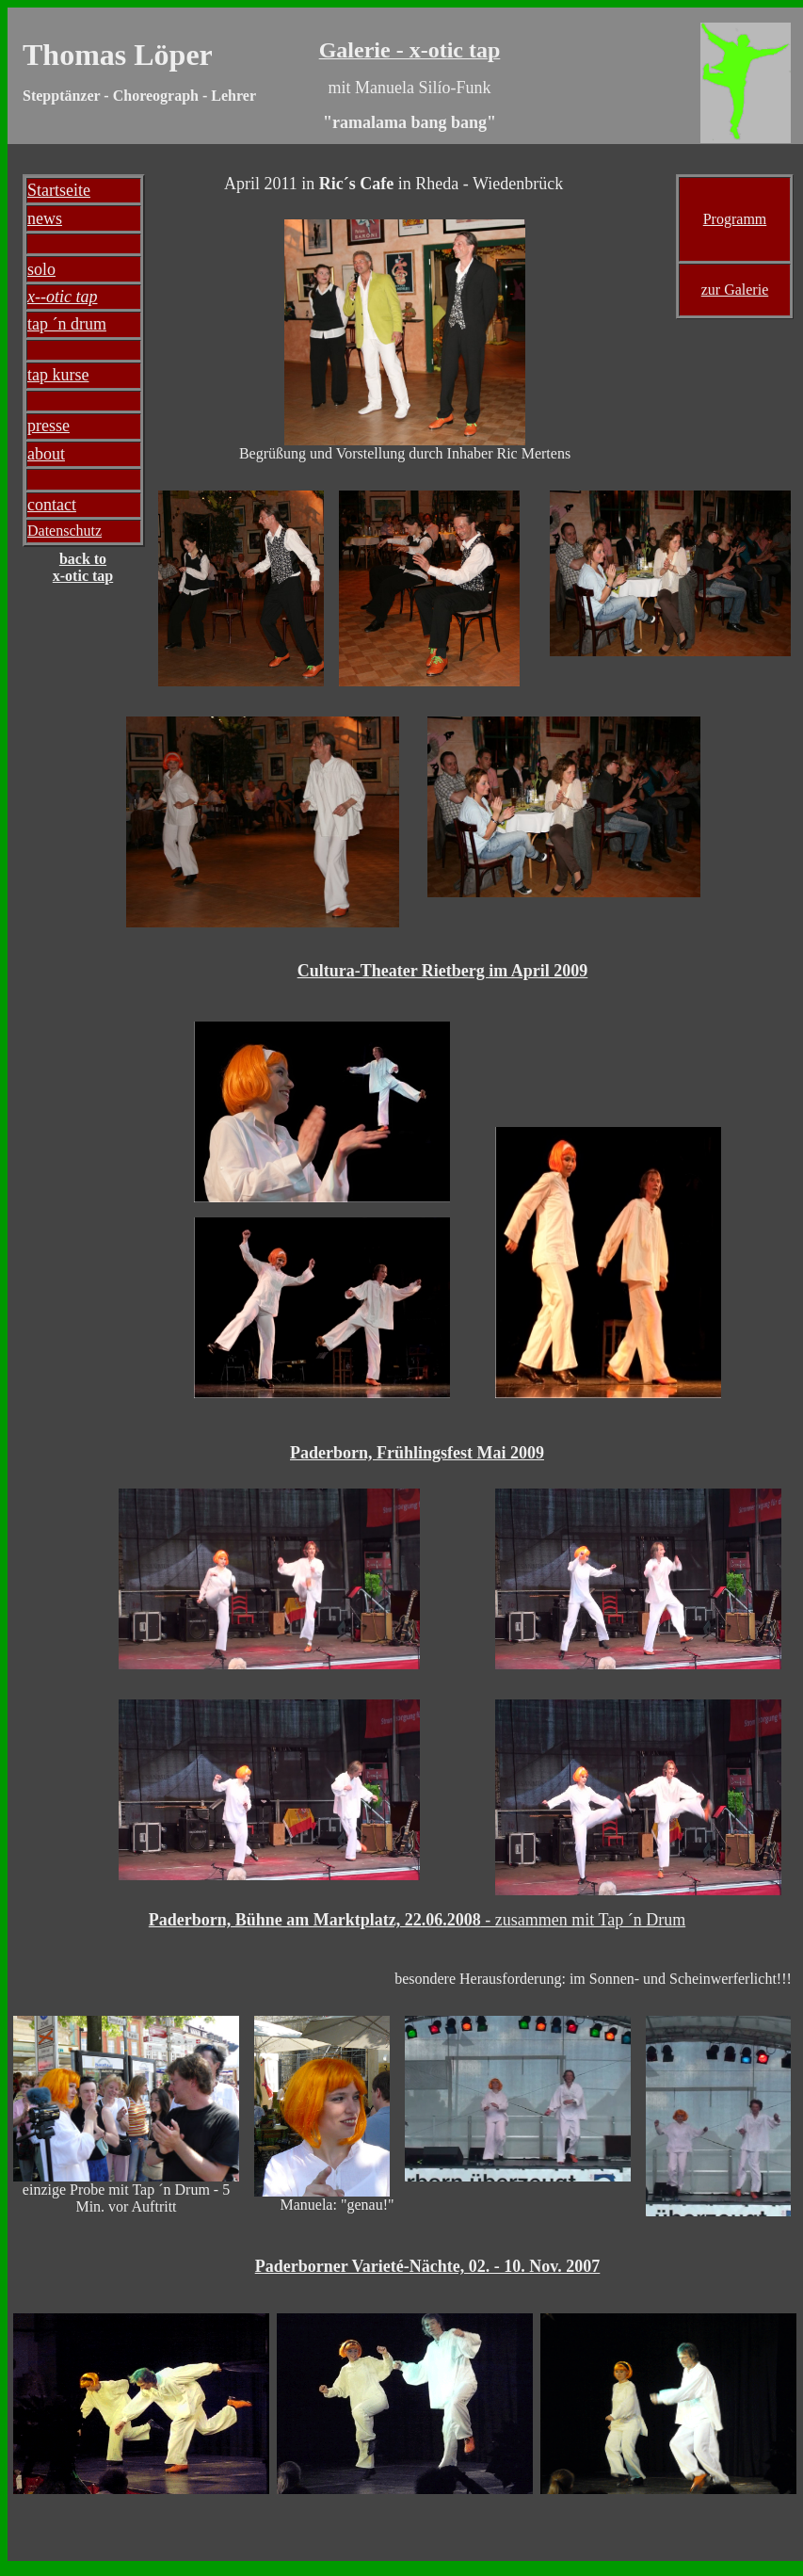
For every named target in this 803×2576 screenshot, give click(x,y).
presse (48, 425)
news (44, 218)
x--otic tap (62, 296)
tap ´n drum (66, 323)
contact (51, 504)
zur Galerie (735, 290)
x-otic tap (83, 576)
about (46, 453)
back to (82, 559)
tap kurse (57, 374)
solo (41, 269)
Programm (735, 219)
